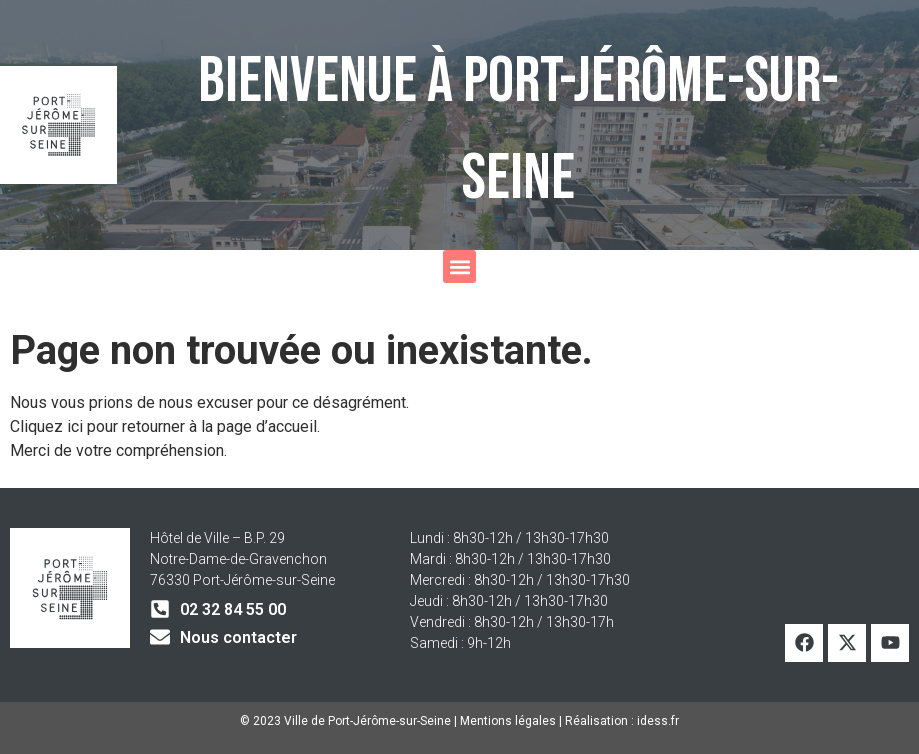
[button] (459, 266)
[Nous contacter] (160, 637)
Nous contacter (238, 637)
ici (77, 426)
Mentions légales (508, 721)
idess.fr (658, 721)
